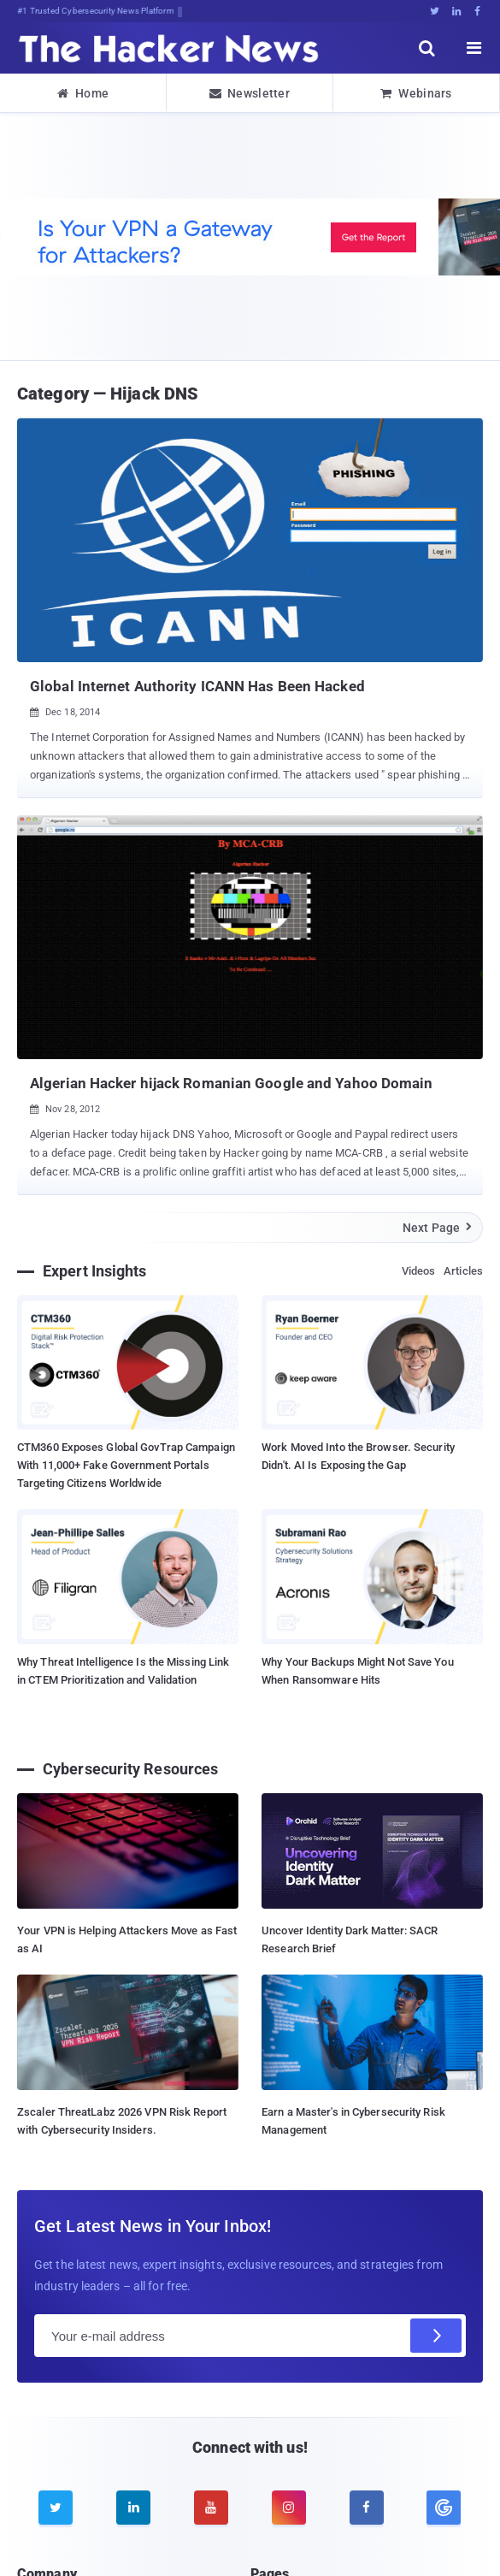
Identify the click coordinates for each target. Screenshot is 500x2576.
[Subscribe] (436, 2335)
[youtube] (211, 2507)
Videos (419, 1270)
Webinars (416, 93)
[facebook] (367, 2507)
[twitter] (55, 2507)
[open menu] (474, 48)
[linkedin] (133, 2507)
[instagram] (289, 2507)
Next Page (438, 1228)
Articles (463, 1270)
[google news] (444, 2507)
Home (83, 93)
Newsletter (249, 93)
